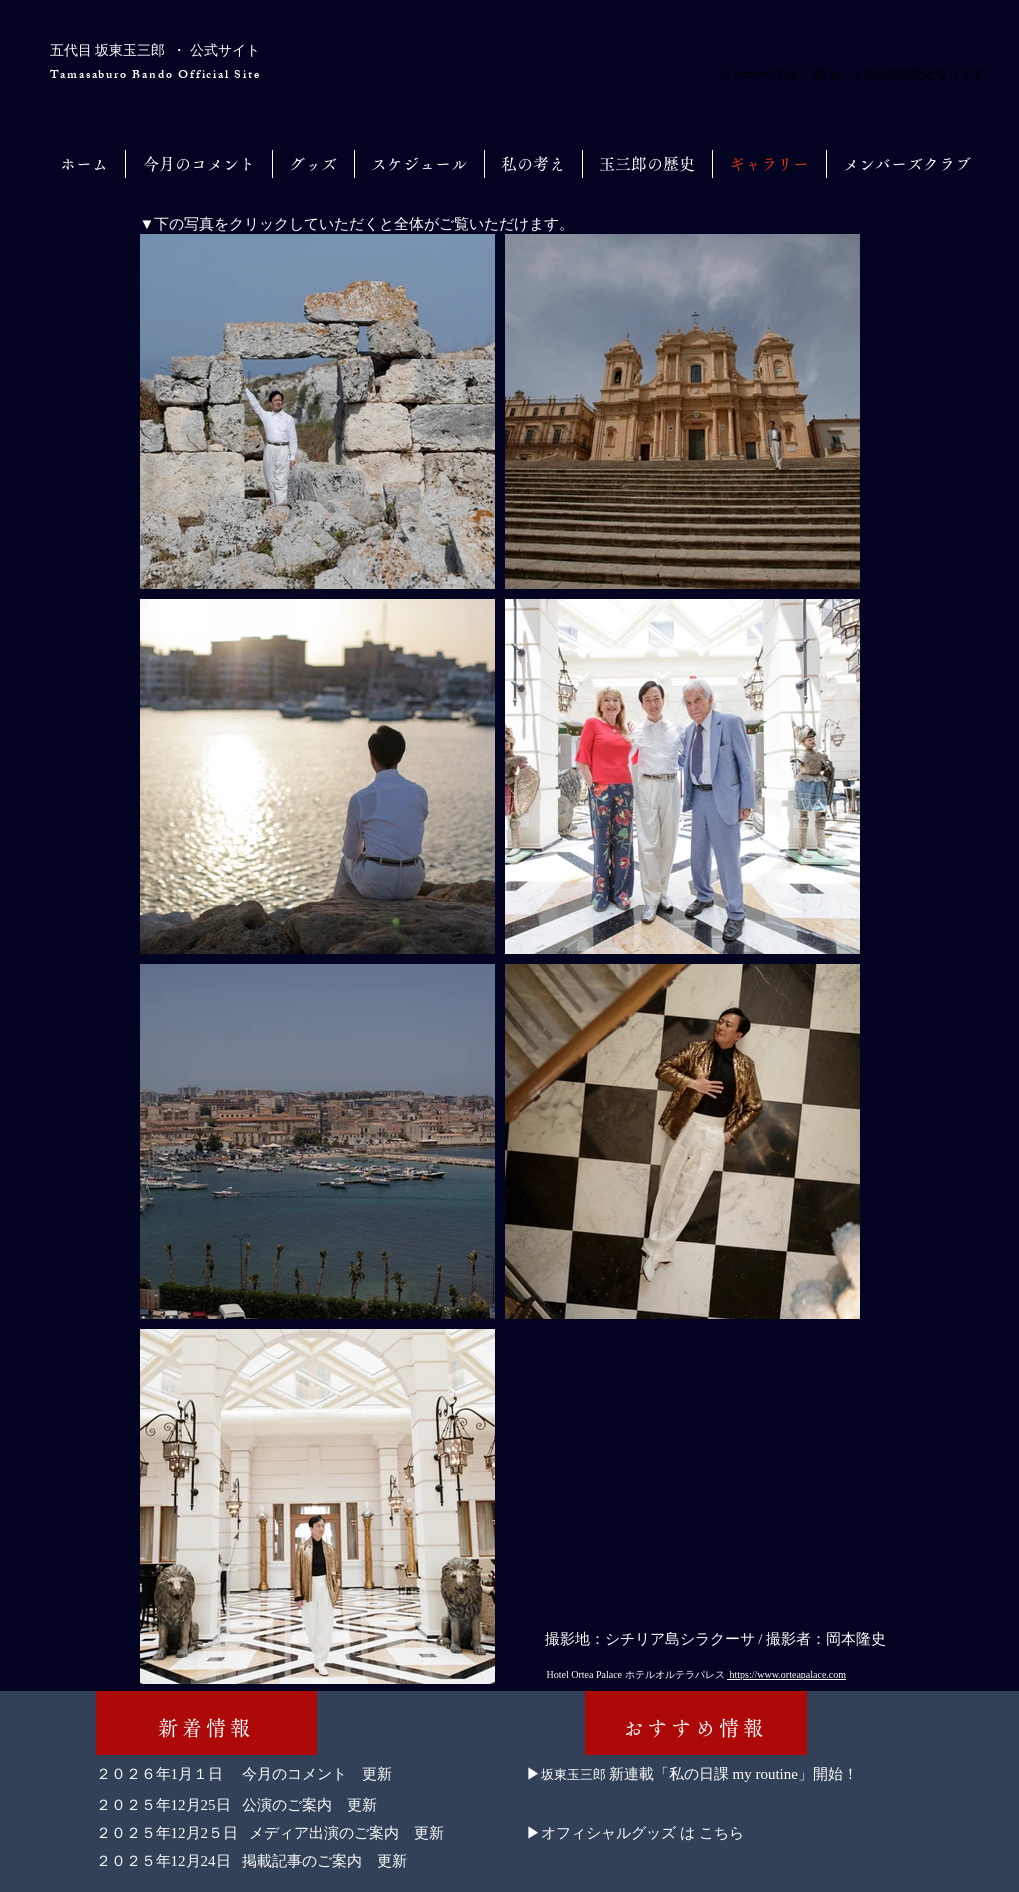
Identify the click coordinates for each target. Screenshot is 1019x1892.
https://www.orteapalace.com (786, 1674)
